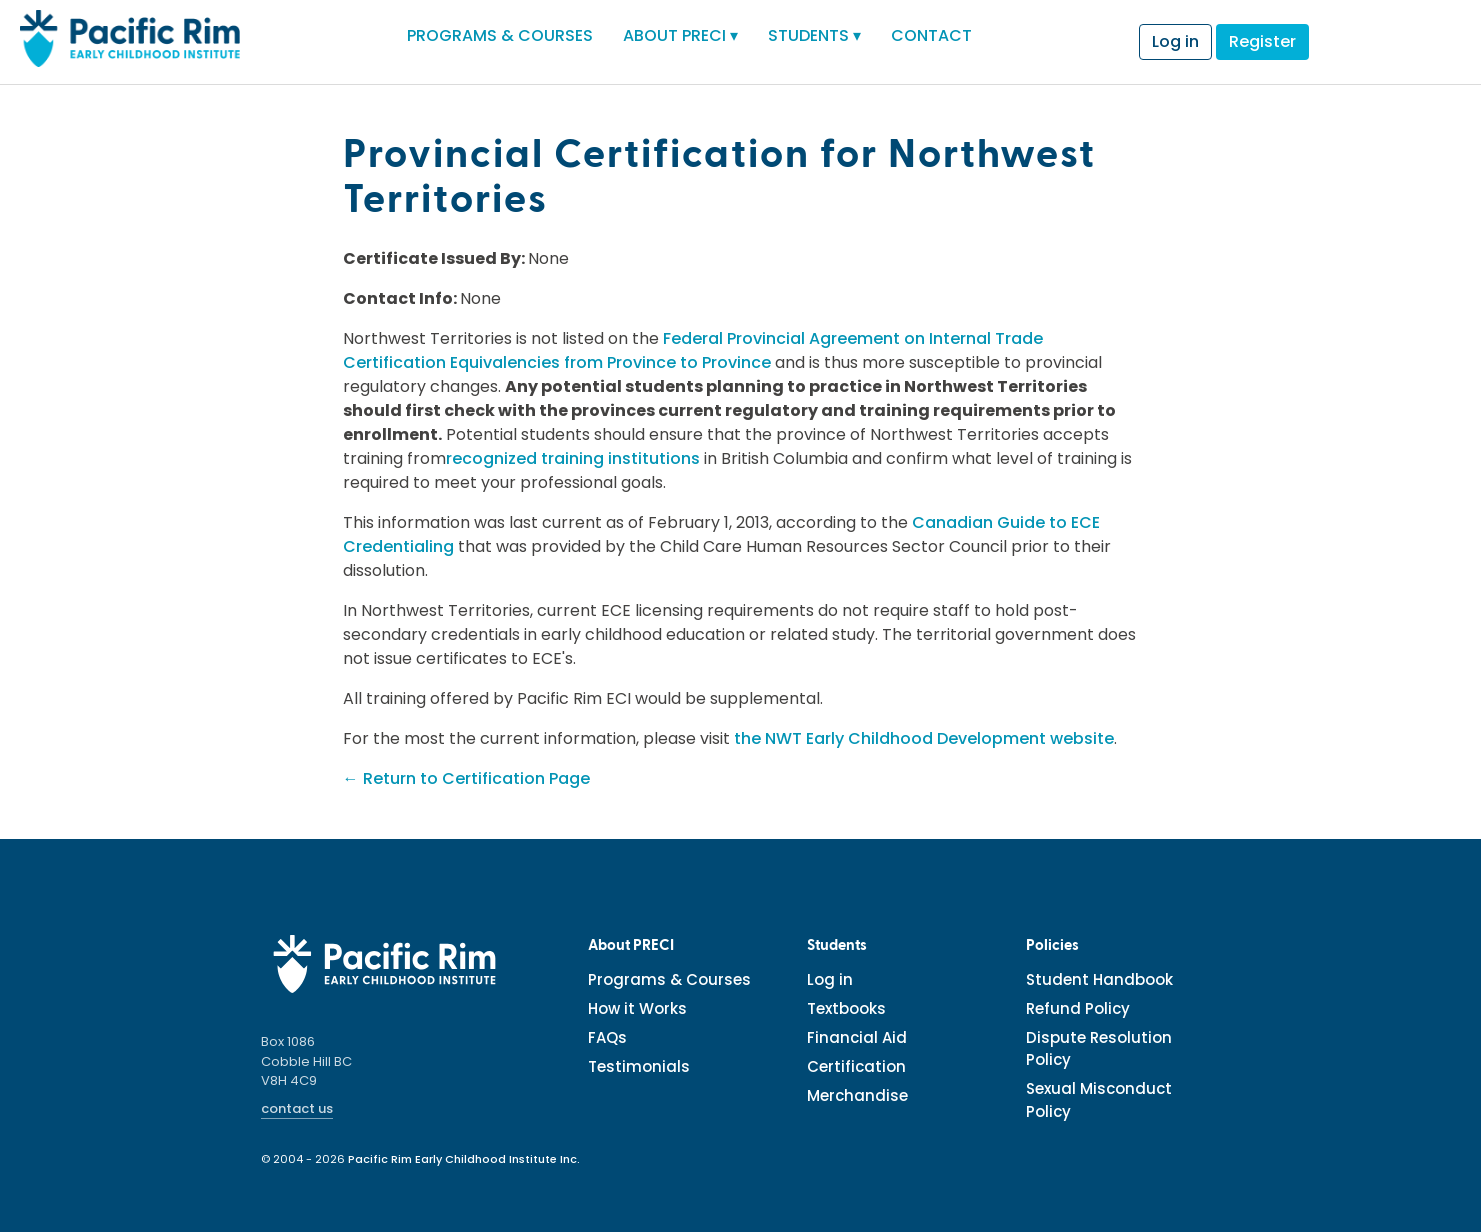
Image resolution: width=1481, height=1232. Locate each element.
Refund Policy (1078, 1008)
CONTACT (931, 35)
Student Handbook (1099, 979)
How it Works (637, 1008)
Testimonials (639, 1066)
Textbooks (846, 1008)
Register (1262, 41)
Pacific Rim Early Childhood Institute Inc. (464, 1159)
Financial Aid (857, 1037)
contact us (297, 1108)
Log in (1175, 41)
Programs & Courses (669, 979)
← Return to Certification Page (466, 778)
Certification (856, 1066)
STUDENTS (814, 35)
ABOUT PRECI (680, 35)
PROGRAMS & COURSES (500, 35)
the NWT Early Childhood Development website (924, 738)
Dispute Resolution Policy (1099, 1049)
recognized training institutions (573, 458)
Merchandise (857, 1095)
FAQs (607, 1037)
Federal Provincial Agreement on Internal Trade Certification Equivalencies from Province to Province (693, 350)
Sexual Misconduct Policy (1099, 1100)
